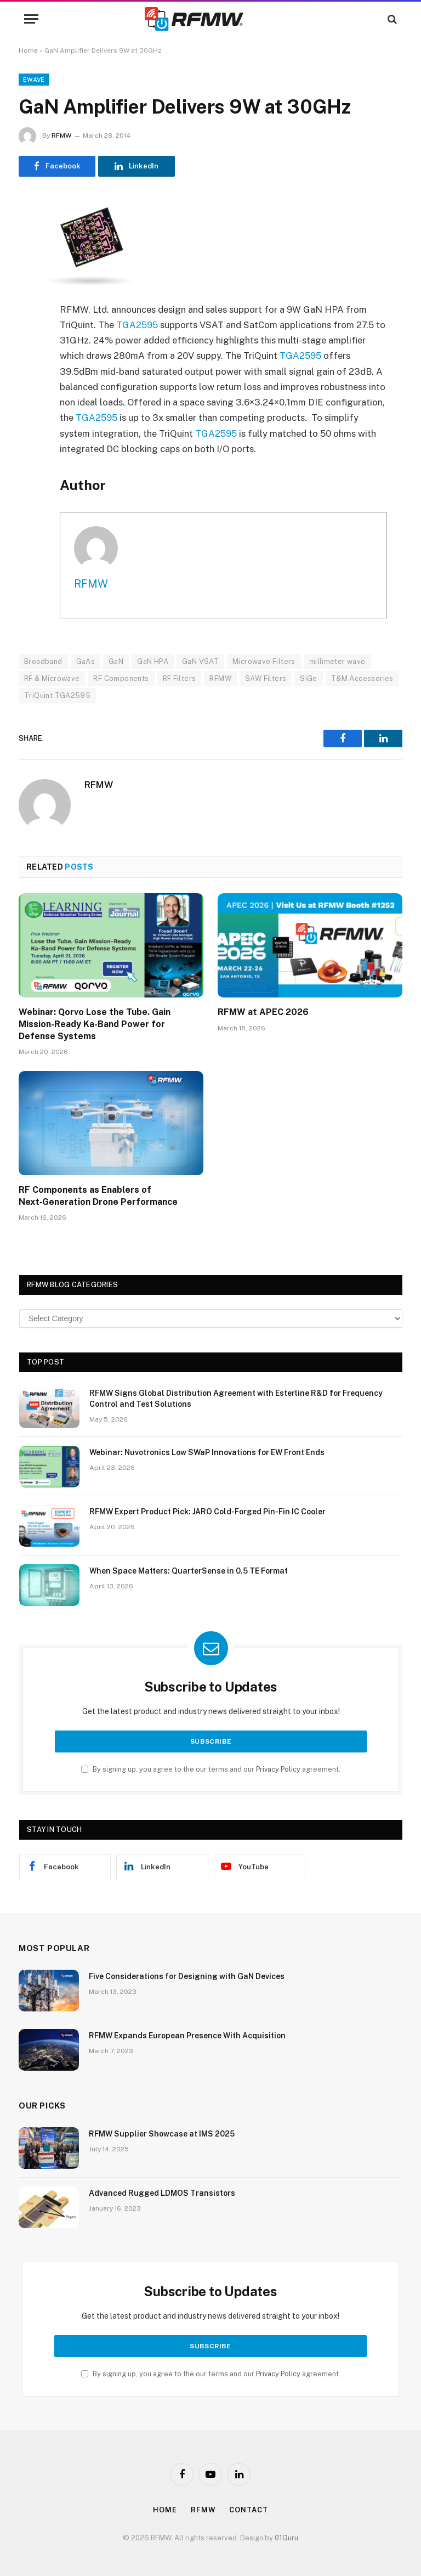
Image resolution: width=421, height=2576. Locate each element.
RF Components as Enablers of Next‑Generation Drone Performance (98, 1196)
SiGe (308, 678)
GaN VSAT (200, 661)
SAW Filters (265, 678)
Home (28, 50)
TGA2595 (137, 324)
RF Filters (179, 678)
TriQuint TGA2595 (57, 695)
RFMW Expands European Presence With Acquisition (187, 2035)
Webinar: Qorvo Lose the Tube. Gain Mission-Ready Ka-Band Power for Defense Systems (94, 1024)
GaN (116, 661)
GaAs (85, 661)
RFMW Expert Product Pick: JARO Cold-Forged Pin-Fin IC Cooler (207, 1511)
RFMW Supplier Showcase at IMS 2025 (162, 2133)
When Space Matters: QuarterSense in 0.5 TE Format (188, 1570)
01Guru (286, 2538)
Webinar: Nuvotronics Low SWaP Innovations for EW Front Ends (207, 1452)
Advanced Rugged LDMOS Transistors (162, 2193)
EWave (34, 79)
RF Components (121, 678)
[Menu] (31, 19)
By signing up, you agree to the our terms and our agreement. (210, 1769)
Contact (248, 2510)
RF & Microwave (51, 678)
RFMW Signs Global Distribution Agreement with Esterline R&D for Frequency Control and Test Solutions (236, 1398)
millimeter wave (337, 661)
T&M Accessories (362, 678)
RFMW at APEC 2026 (263, 1012)
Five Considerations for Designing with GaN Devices (187, 1976)
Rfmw (203, 2510)
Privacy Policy (278, 1769)
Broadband (43, 661)
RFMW (61, 135)
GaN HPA (152, 661)
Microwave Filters (263, 661)
